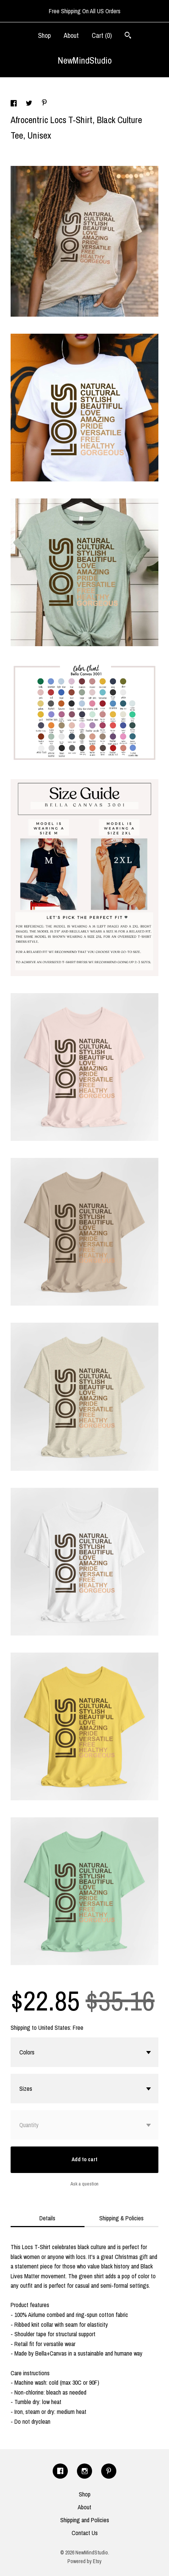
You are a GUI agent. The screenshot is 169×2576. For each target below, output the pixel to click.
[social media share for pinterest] (44, 103)
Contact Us (85, 2533)
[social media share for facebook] (14, 104)
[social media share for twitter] (30, 104)
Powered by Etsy (84, 2561)
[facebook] (60, 2471)
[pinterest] (108, 2471)
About (71, 35)
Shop (44, 35)
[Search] (128, 36)
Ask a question (84, 2184)
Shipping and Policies (84, 2520)
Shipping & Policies (121, 2218)
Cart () (102, 35)
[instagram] (84, 2471)
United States (54, 2027)
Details (47, 2218)
